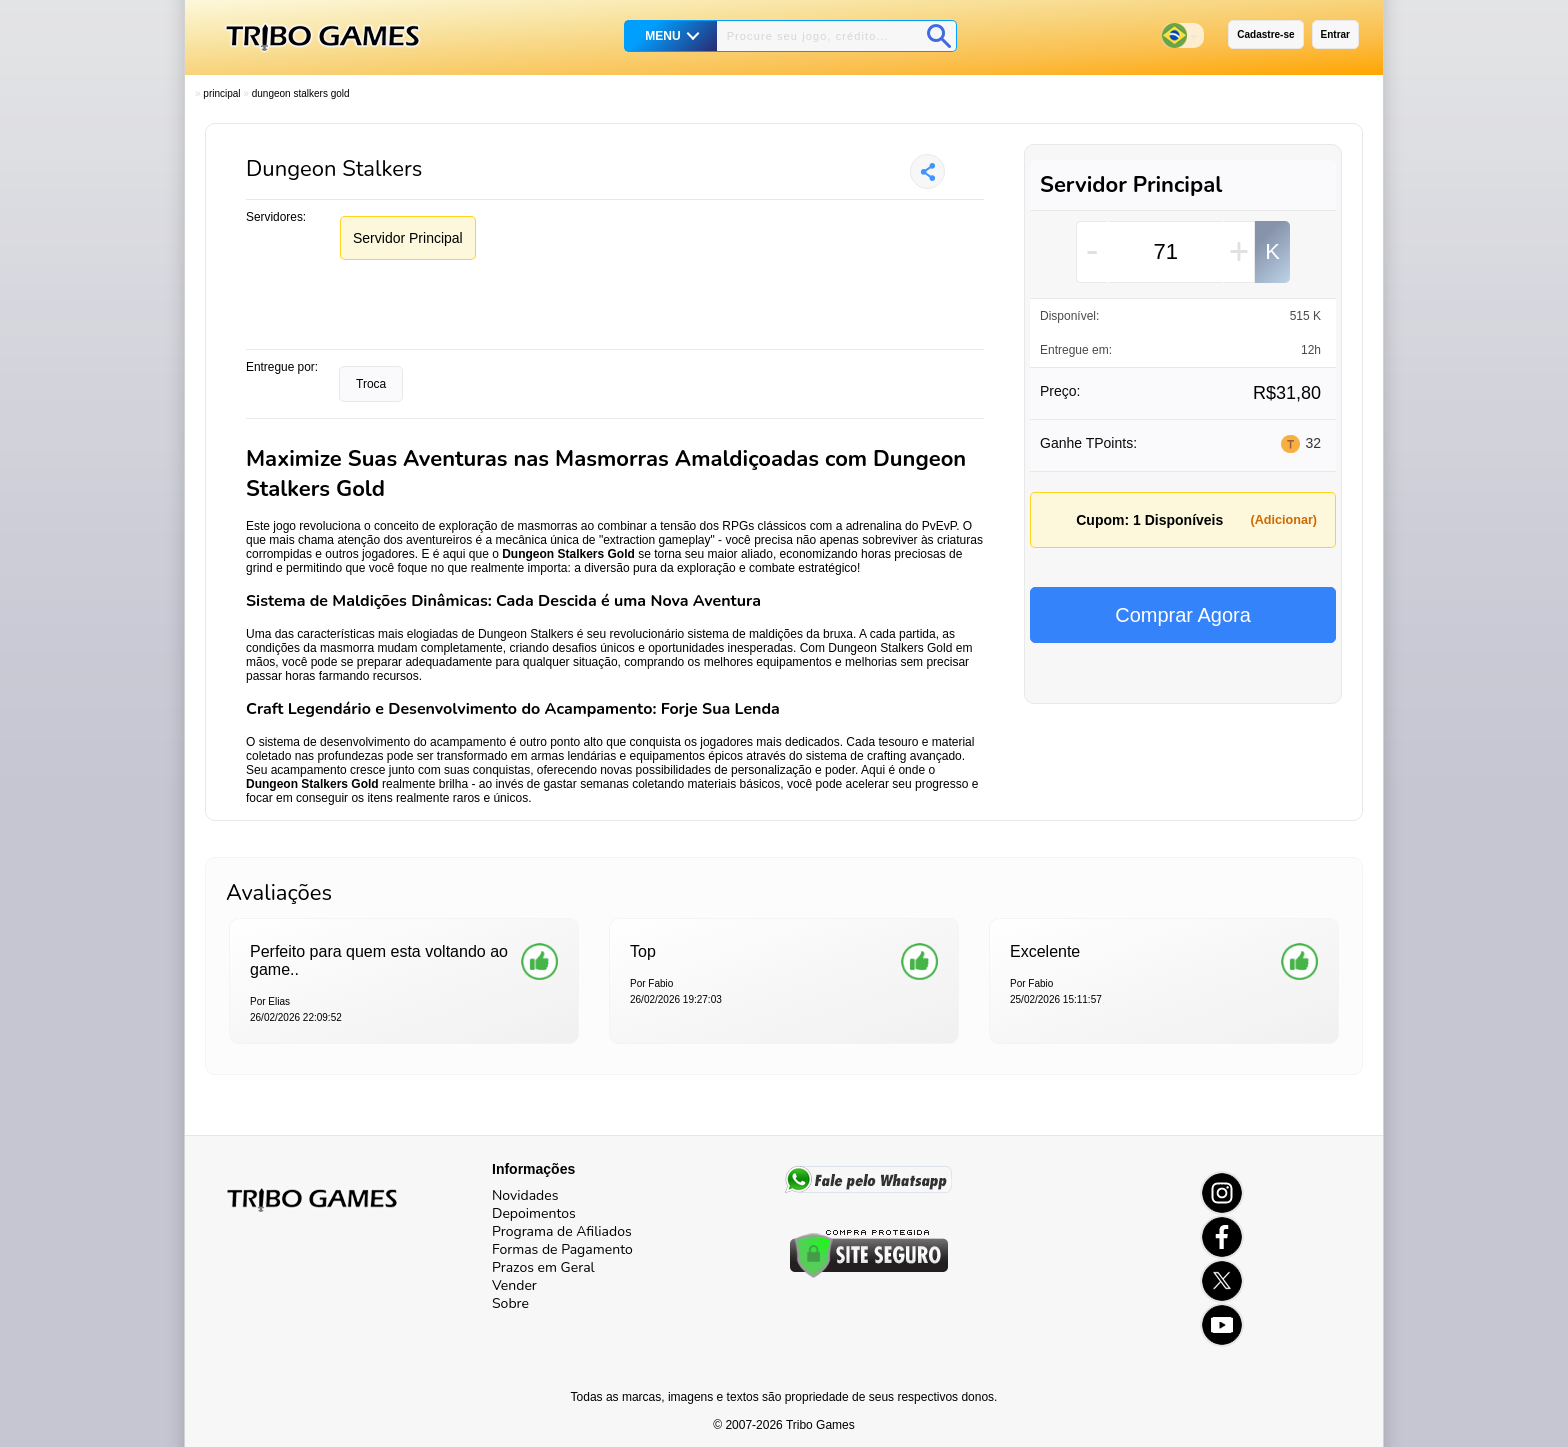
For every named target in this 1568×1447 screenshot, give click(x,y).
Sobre (510, 1303)
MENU (662, 36)
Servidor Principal (408, 238)
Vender (514, 1285)
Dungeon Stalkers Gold (301, 93)
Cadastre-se (1265, 34)
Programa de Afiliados (562, 1231)
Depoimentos (534, 1213)
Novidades (525, 1195)
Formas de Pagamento (562, 1249)
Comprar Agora (1183, 615)
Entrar (1335, 34)
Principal (221, 93)
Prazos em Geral (543, 1267)
